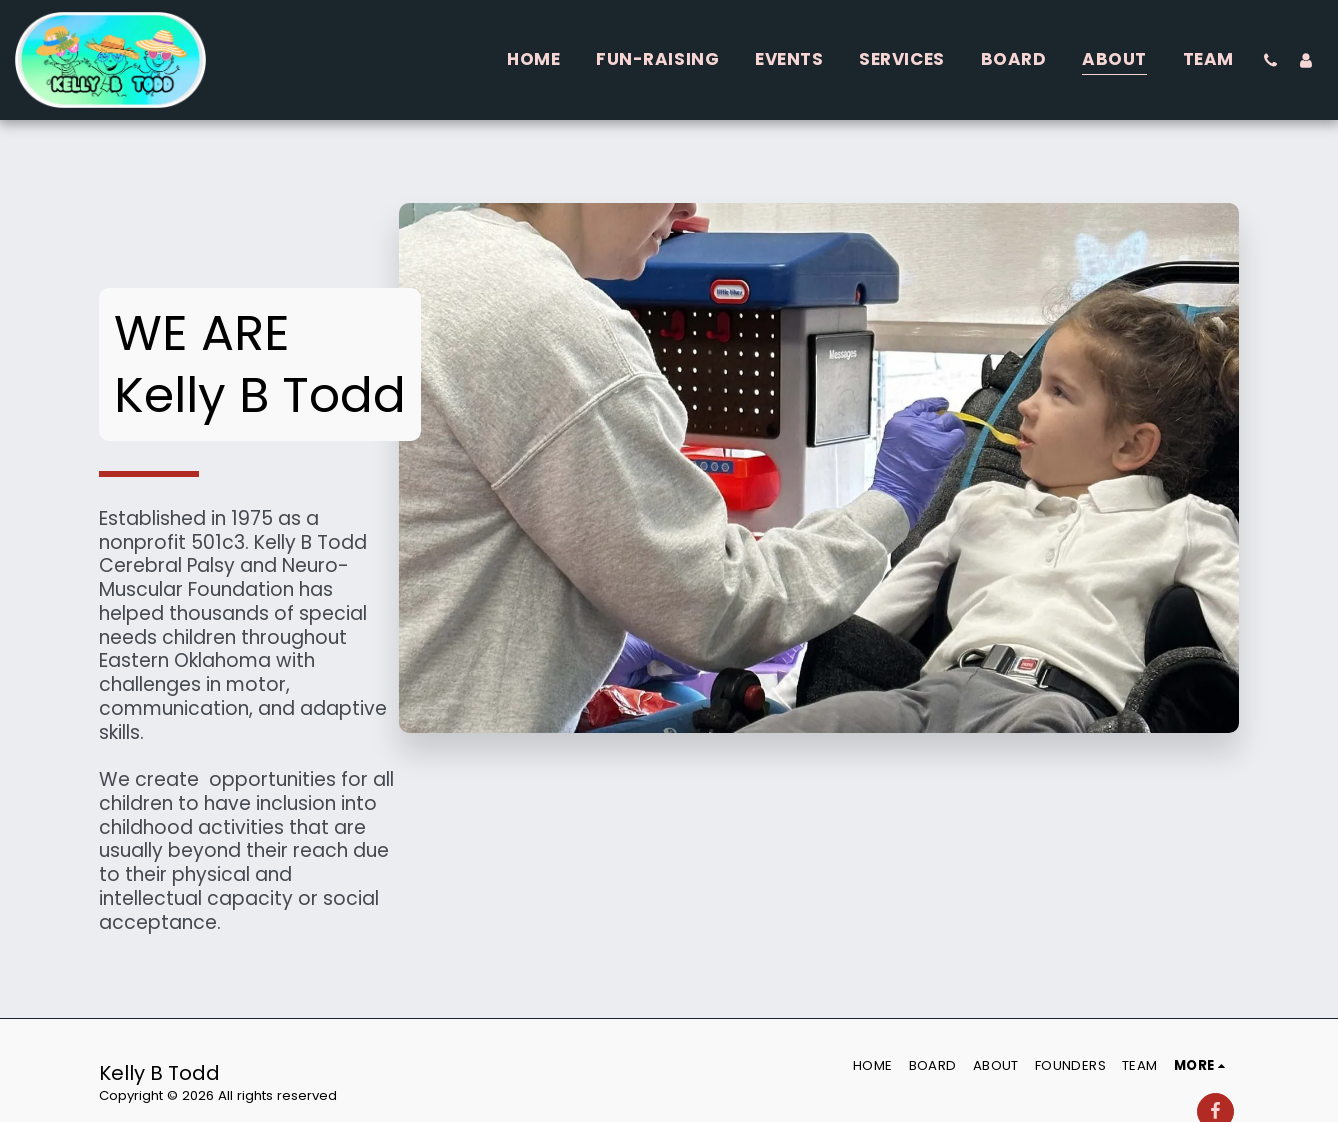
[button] (1270, 60)
